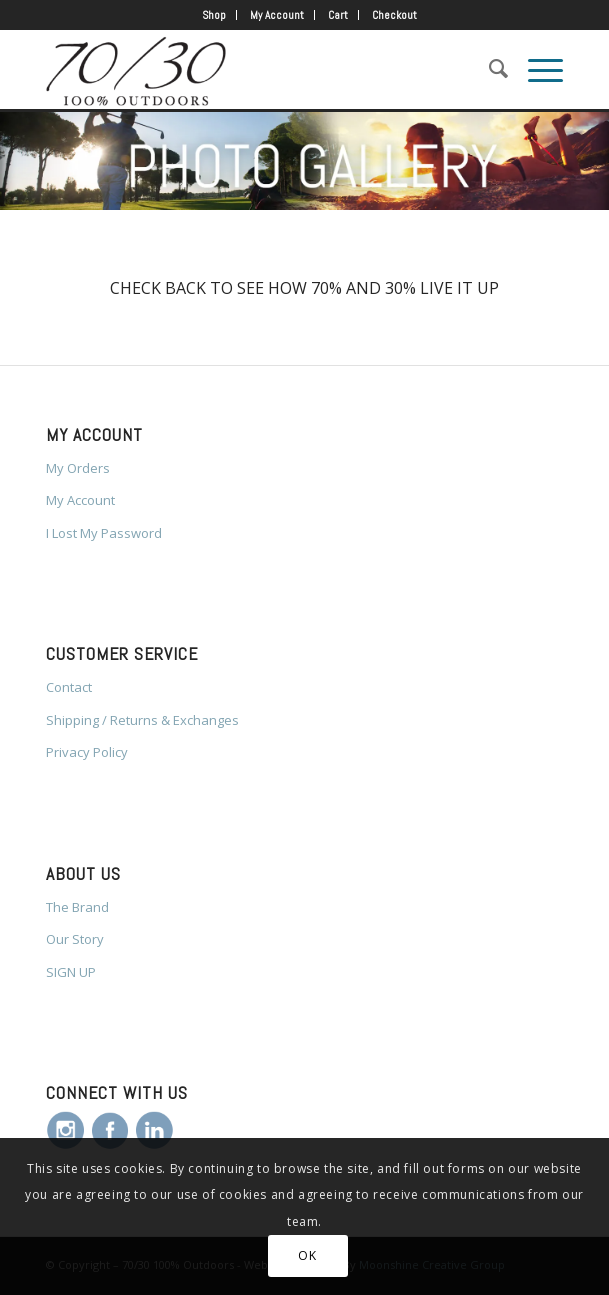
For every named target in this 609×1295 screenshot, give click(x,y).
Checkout (394, 15)
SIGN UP (71, 972)
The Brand (77, 907)
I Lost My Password (104, 533)
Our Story (75, 939)
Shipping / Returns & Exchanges (142, 720)
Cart (338, 15)
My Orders (78, 468)
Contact (69, 687)
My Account (277, 15)
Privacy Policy (87, 752)
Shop (214, 15)
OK (307, 1255)
